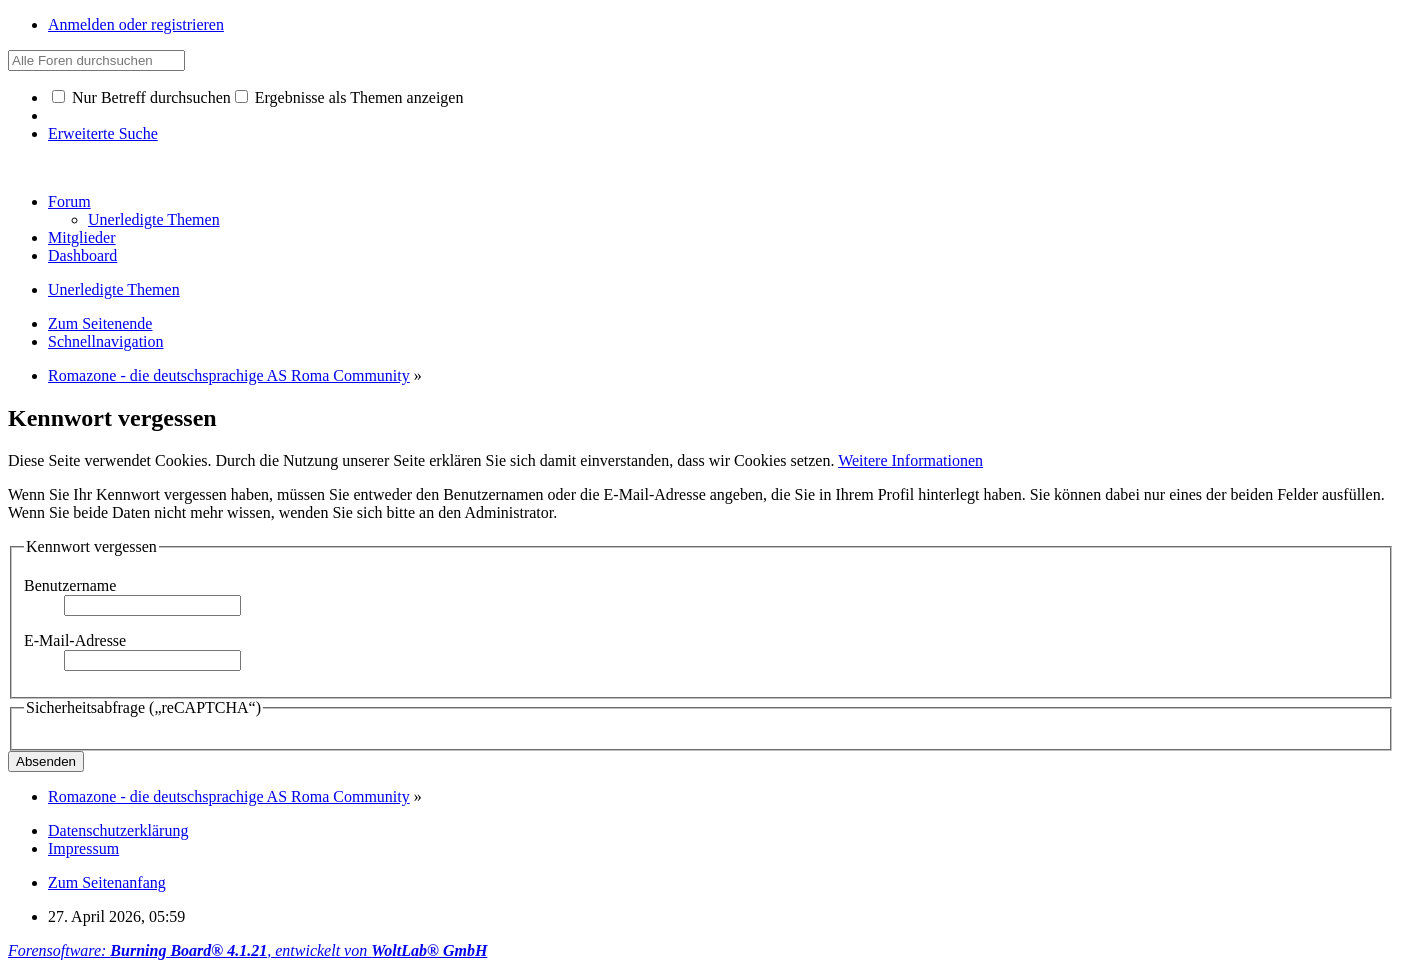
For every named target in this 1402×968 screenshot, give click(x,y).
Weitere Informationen (910, 460)
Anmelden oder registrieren (136, 24)
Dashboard (82, 255)
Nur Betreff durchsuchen (141, 97)
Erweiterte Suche (103, 133)
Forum (69, 201)
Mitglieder (82, 237)
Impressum (83, 848)
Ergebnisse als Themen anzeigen (349, 97)
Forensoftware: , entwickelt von (247, 950)
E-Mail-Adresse (75, 640)
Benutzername (70, 585)
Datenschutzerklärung (118, 830)
